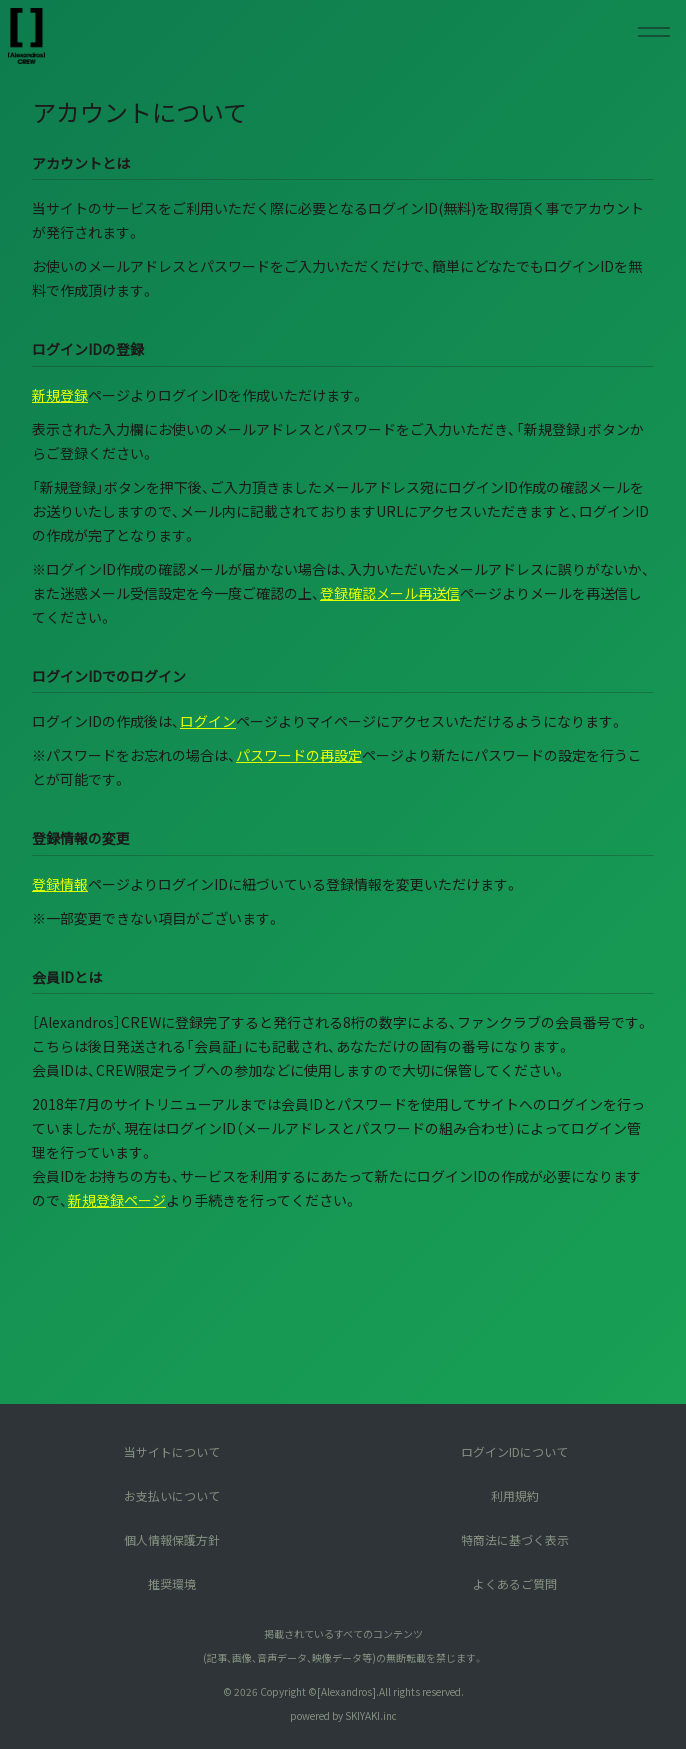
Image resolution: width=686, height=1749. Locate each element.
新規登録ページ (117, 1200)
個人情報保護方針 (172, 1539)
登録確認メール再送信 (390, 593)
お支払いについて (172, 1495)
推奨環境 (172, 1583)
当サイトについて (172, 1451)
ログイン (208, 721)
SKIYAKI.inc (371, 1715)
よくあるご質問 (515, 1583)
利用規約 (515, 1495)
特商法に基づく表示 (515, 1539)
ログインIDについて (514, 1451)
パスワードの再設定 (299, 755)
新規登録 (60, 395)
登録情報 (60, 884)
